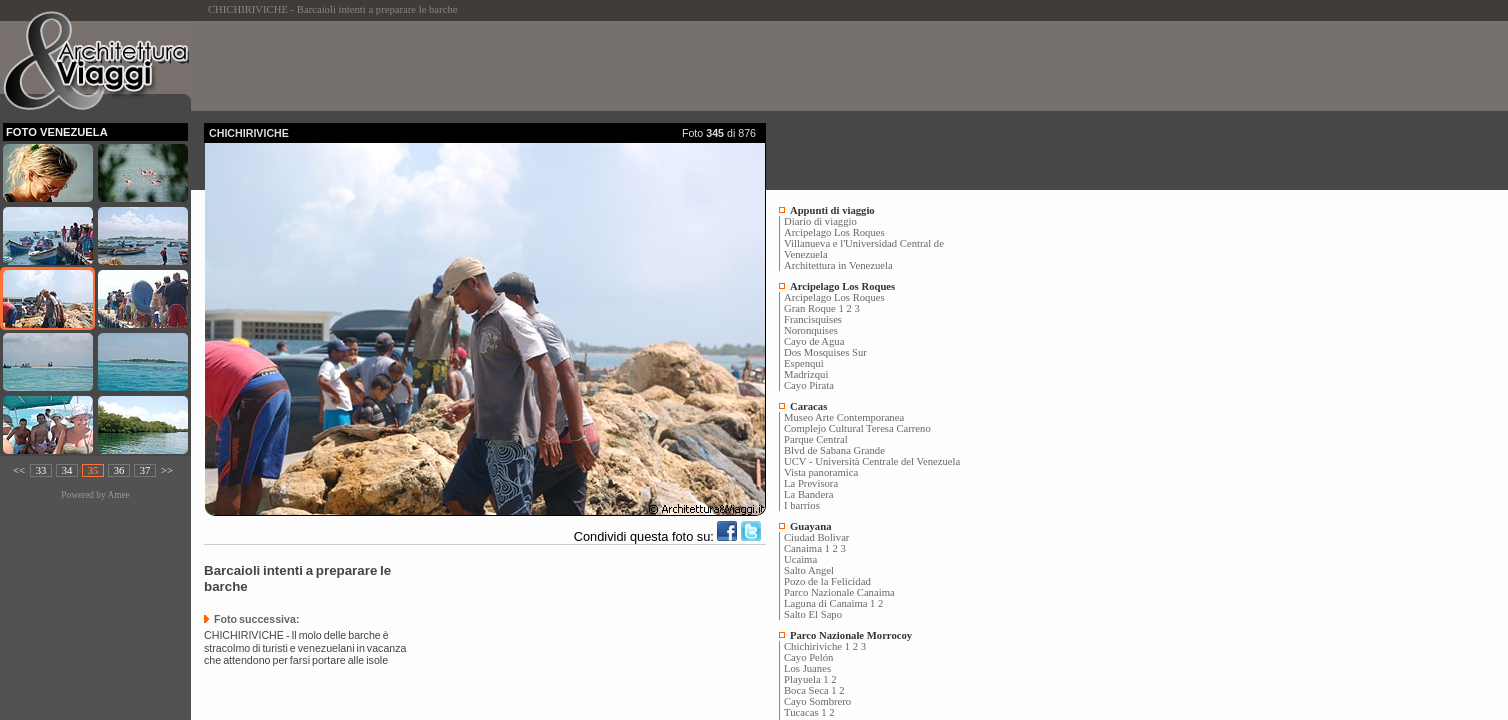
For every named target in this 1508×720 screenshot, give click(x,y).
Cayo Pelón (808, 657)
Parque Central (816, 439)
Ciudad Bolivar (816, 537)
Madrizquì (806, 374)
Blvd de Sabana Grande (834, 450)
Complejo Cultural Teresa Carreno (857, 428)
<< (19, 470)
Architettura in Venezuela (838, 265)
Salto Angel (809, 570)
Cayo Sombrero (817, 701)
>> (167, 470)
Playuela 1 (806, 679)
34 (67, 470)
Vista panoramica (821, 472)
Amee (118, 495)
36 (119, 470)
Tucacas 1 (805, 712)
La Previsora (811, 483)
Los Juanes (807, 668)
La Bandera (808, 494)
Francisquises (813, 319)
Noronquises (811, 330)
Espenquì (804, 363)
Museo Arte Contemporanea (844, 417)
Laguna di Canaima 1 (829, 603)
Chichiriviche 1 (817, 646)
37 (145, 470)
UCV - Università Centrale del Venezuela (872, 461)
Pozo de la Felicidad (827, 581)
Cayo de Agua (814, 341)
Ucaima (800, 559)
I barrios (802, 505)
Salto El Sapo (813, 614)
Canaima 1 (807, 548)
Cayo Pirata (809, 385)
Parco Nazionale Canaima (839, 592)
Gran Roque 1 (814, 308)
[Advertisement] (568, 66)
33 (41, 470)
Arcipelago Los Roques (834, 232)
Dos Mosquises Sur (825, 352)
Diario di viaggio (820, 221)
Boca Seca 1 (810, 690)
